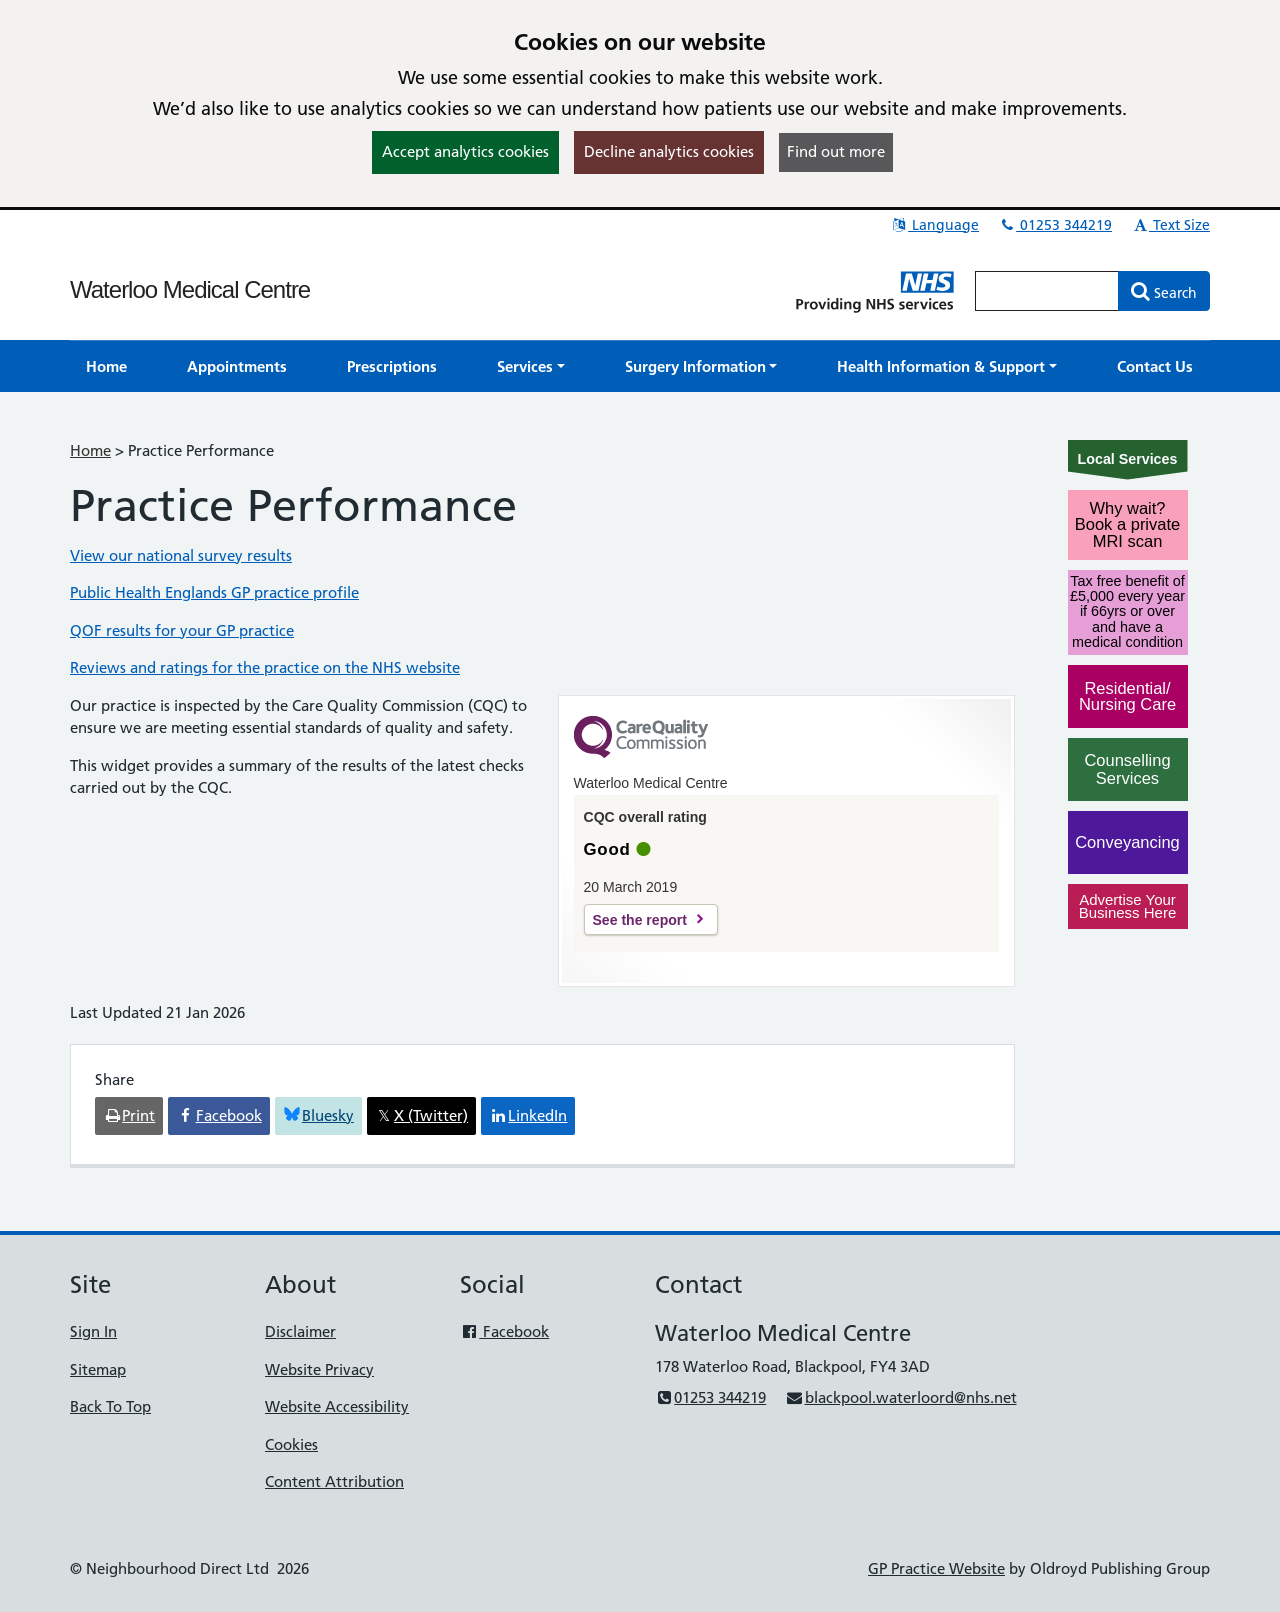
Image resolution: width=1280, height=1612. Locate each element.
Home (90, 450)
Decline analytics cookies (669, 151)
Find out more (836, 151)
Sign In (93, 1331)
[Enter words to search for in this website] (1047, 291)
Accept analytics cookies (465, 151)
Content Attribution (334, 1481)
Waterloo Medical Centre (190, 289)
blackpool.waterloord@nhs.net (900, 1397)
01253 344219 (1055, 225)
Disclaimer (300, 1331)
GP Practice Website (936, 1568)
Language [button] (934, 225)
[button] (531, 366)
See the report (640, 920)
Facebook (504, 1331)
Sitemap (98, 1369)
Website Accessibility (337, 1406)
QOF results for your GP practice (182, 630)
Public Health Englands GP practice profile (214, 592)
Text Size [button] (1170, 225)
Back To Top (110, 1406)
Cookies (291, 1444)
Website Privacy (319, 1369)
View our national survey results (181, 555)
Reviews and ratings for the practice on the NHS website (265, 667)
